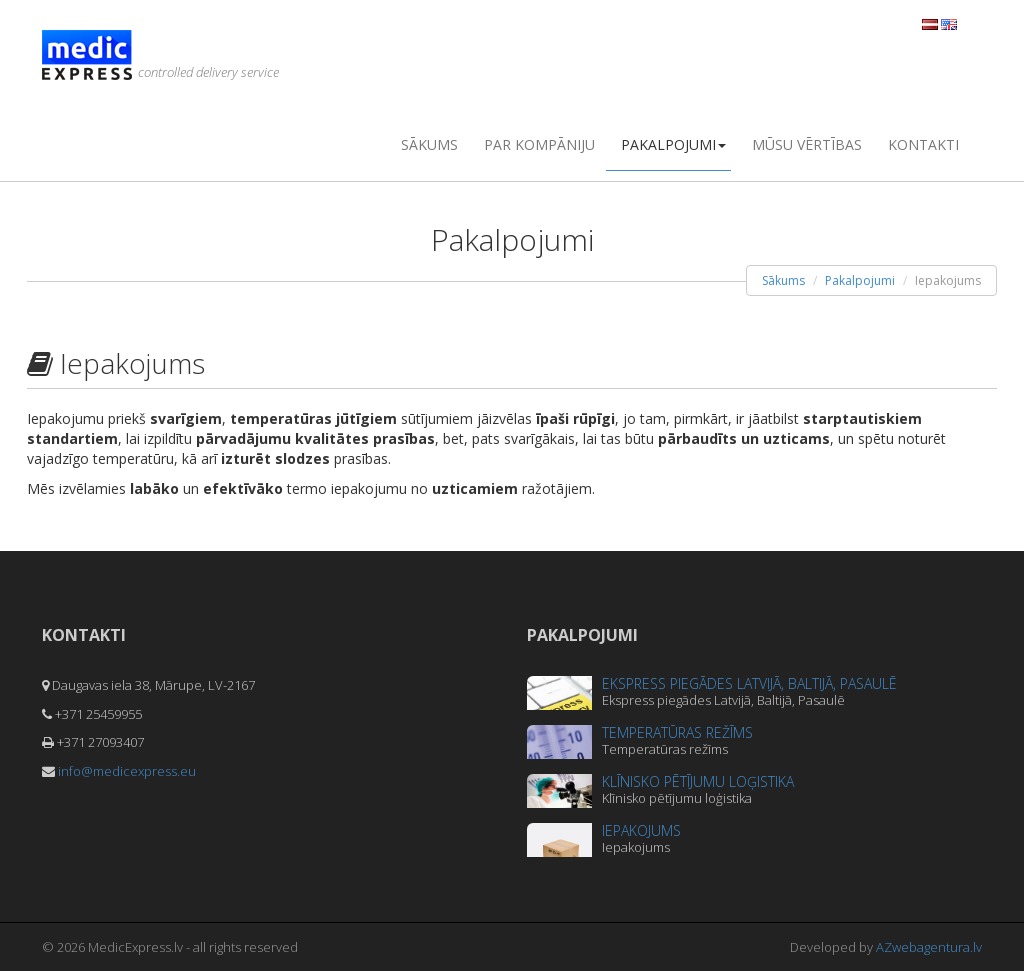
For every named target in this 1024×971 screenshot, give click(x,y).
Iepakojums (641, 830)
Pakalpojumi (673, 144)
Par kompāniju (539, 144)
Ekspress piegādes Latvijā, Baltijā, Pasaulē (749, 683)
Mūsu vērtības (807, 144)
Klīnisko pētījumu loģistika (698, 781)
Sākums (429, 144)
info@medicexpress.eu (127, 771)
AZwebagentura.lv (929, 947)
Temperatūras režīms (677, 732)
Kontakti (923, 144)
